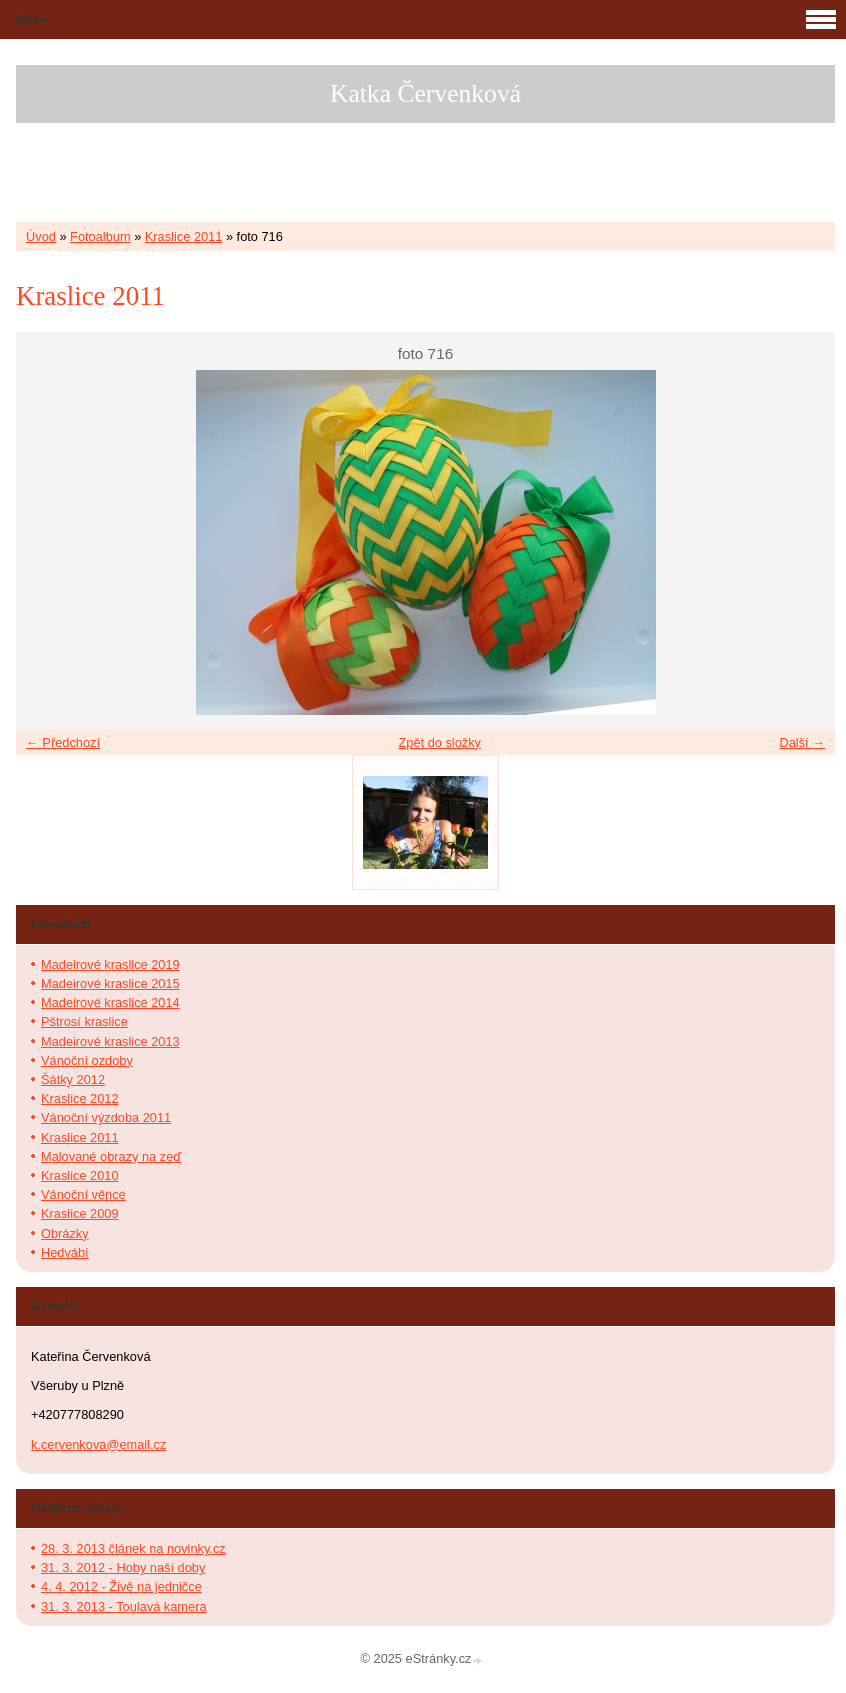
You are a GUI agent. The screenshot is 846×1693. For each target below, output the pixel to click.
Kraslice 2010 (80, 1175)
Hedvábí (65, 1252)
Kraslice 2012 (80, 1098)
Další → (802, 742)
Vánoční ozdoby (87, 1060)
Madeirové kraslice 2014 (110, 1002)
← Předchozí (63, 742)
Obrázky (65, 1233)
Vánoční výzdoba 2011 (106, 1117)
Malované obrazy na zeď (111, 1156)
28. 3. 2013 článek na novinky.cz (133, 1548)
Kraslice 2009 (80, 1213)
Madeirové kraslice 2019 (110, 964)
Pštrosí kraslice (84, 1021)
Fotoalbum (100, 236)
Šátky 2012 (73, 1079)
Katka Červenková (425, 93)
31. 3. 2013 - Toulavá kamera (124, 1606)
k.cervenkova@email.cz (98, 1444)
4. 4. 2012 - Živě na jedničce (121, 1586)
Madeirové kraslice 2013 (110, 1041)
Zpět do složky (439, 742)
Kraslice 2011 (184, 236)
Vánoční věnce (83, 1194)
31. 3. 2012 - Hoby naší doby (123, 1567)
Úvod (41, 236)
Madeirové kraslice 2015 (110, 983)
